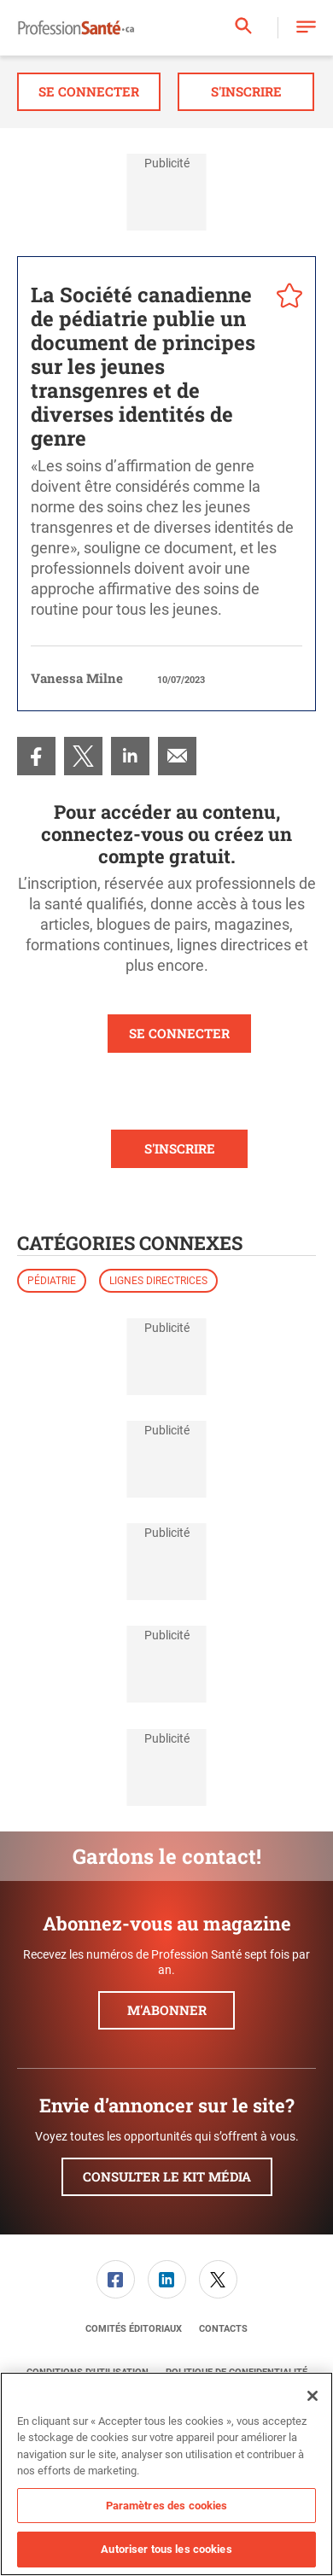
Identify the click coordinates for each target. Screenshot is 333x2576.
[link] (36, 756)
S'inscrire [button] (246, 91)
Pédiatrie (51, 1281)
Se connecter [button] (88, 91)
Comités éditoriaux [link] (133, 2328)
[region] (166, 2474)
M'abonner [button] (167, 2009)
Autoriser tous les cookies (166, 2549)
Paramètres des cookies (167, 2505)
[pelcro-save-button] (285, 298)
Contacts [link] (223, 2328)
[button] (306, 27)
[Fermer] (312, 2396)
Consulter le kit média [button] (167, 2176)
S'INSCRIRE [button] (179, 1148)
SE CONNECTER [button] (179, 1033)
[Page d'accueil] (76, 28)
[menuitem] (36, 756)
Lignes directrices (158, 1281)
